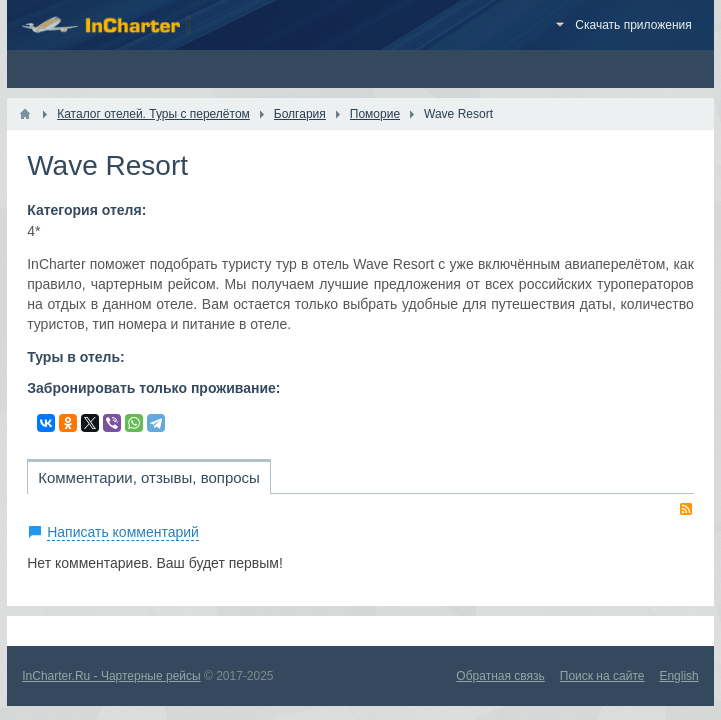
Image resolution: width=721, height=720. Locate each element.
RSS (686, 509)
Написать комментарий (123, 532)
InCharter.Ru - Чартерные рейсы (111, 676)
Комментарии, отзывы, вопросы (149, 477)
